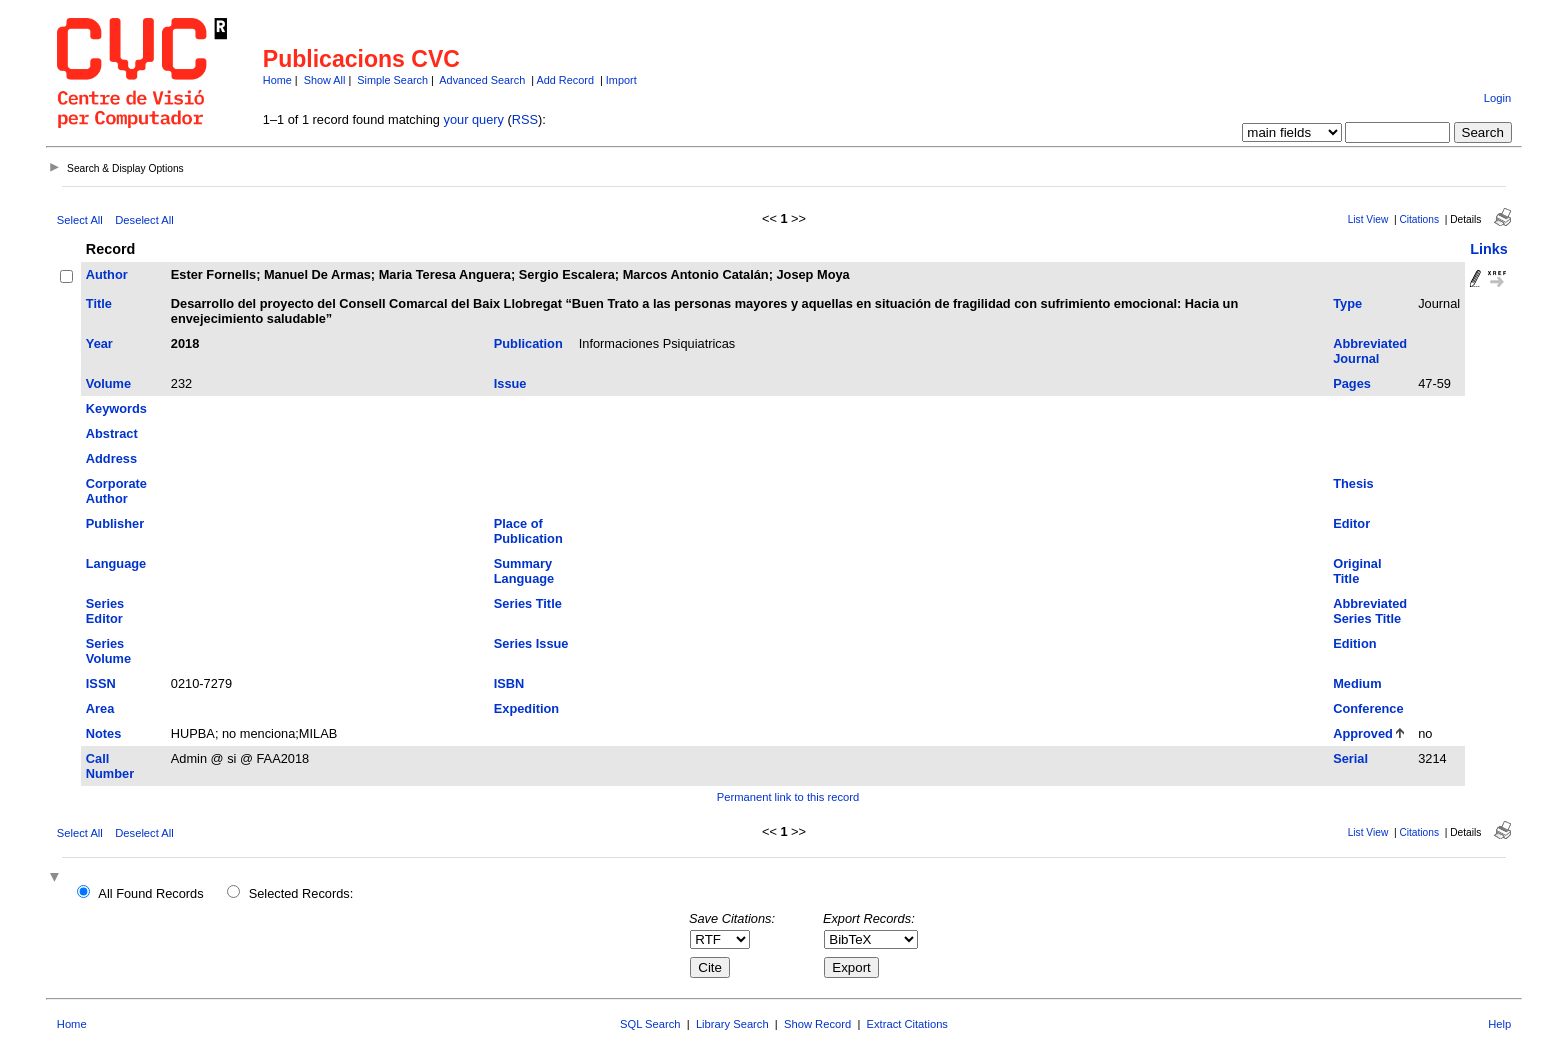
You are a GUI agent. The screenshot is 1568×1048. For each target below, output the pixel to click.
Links (1489, 249)
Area (100, 708)
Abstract (112, 433)
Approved (1363, 733)
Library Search (732, 1024)
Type (1347, 303)
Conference (1368, 708)
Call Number (110, 766)
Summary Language (524, 571)
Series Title (528, 603)
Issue (510, 383)
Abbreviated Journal (1370, 351)
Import (621, 80)
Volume (108, 383)
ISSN (101, 683)
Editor (1351, 523)
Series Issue (531, 643)
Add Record (565, 80)
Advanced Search (482, 80)
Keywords (116, 408)
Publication (528, 343)
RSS (525, 119)
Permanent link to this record (788, 797)
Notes (104, 733)
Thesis (1353, 483)
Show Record (817, 1024)
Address (111, 458)
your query (474, 119)
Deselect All (144, 220)
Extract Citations (907, 1024)
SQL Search (650, 1024)
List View (1368, 219)
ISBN (509, 683)
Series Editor (105, 611)
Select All (80, 220)
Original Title (1357, 571)
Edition (1354, 643)
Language (116, 563)
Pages (1352, 383)
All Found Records (150, 893)
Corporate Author (116, 491)
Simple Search (392, 80)
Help (1499, 1024)
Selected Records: (301, 893)
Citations (1419, 219)
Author (107, 274)
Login (1497, 98)
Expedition (526, 708)
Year (99, 343)
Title (99, 303)
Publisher (115, 523)
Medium (1357, 683)
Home (277, 80)
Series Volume (108, 651)
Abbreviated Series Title (1370, 611)
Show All (325, 80)
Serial (1350, 758)
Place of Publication (528, 531)
